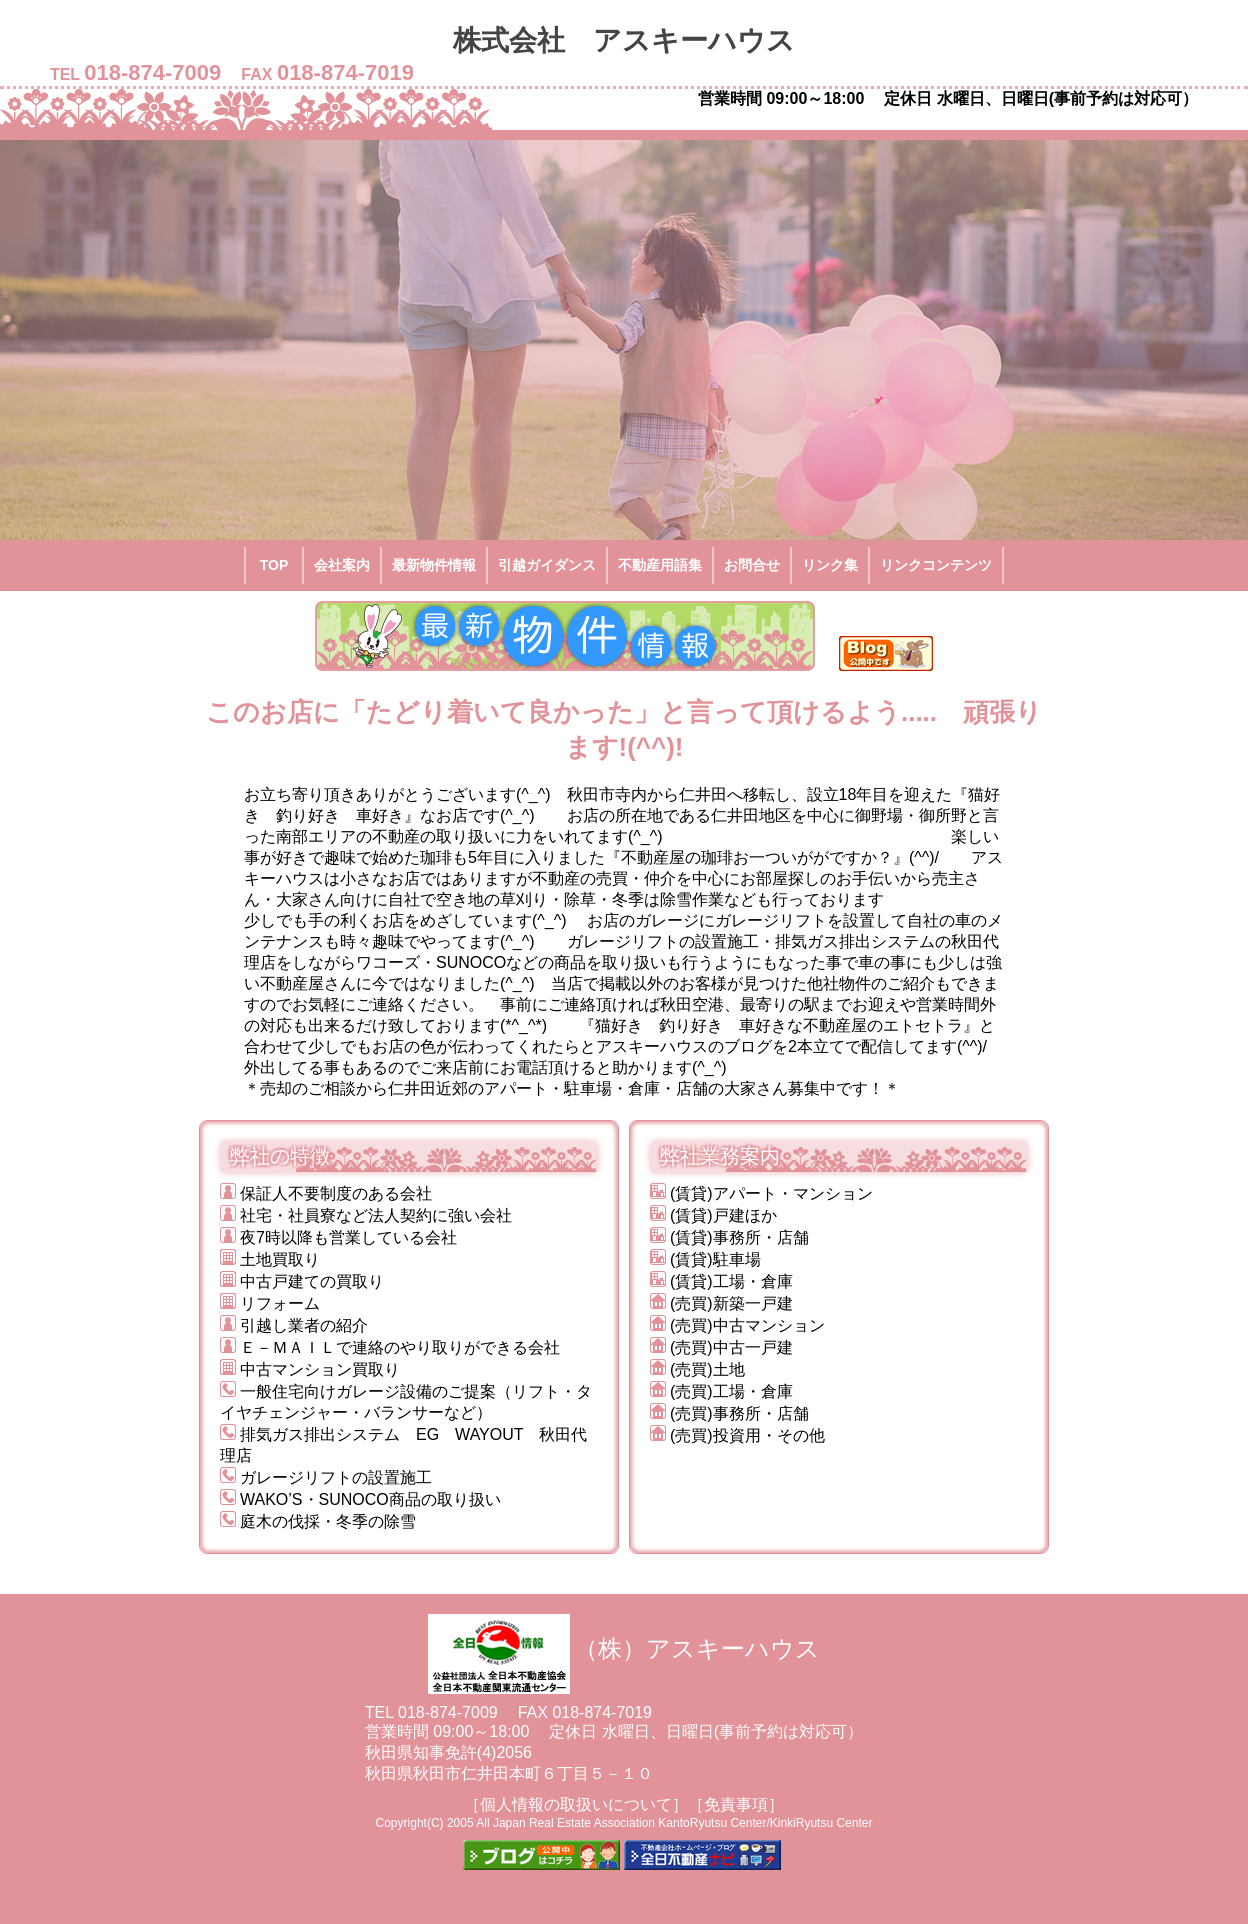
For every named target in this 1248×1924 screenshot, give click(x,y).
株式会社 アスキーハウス (638, 40)
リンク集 (830, 565)
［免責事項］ (736, 1804)
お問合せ (752, 565)
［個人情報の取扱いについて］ (576, 1804)
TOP (274, 565)
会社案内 (342, 565)
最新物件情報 (434, 565)
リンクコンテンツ (936, 565)
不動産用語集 (660, 565)
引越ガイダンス (547, 565)
